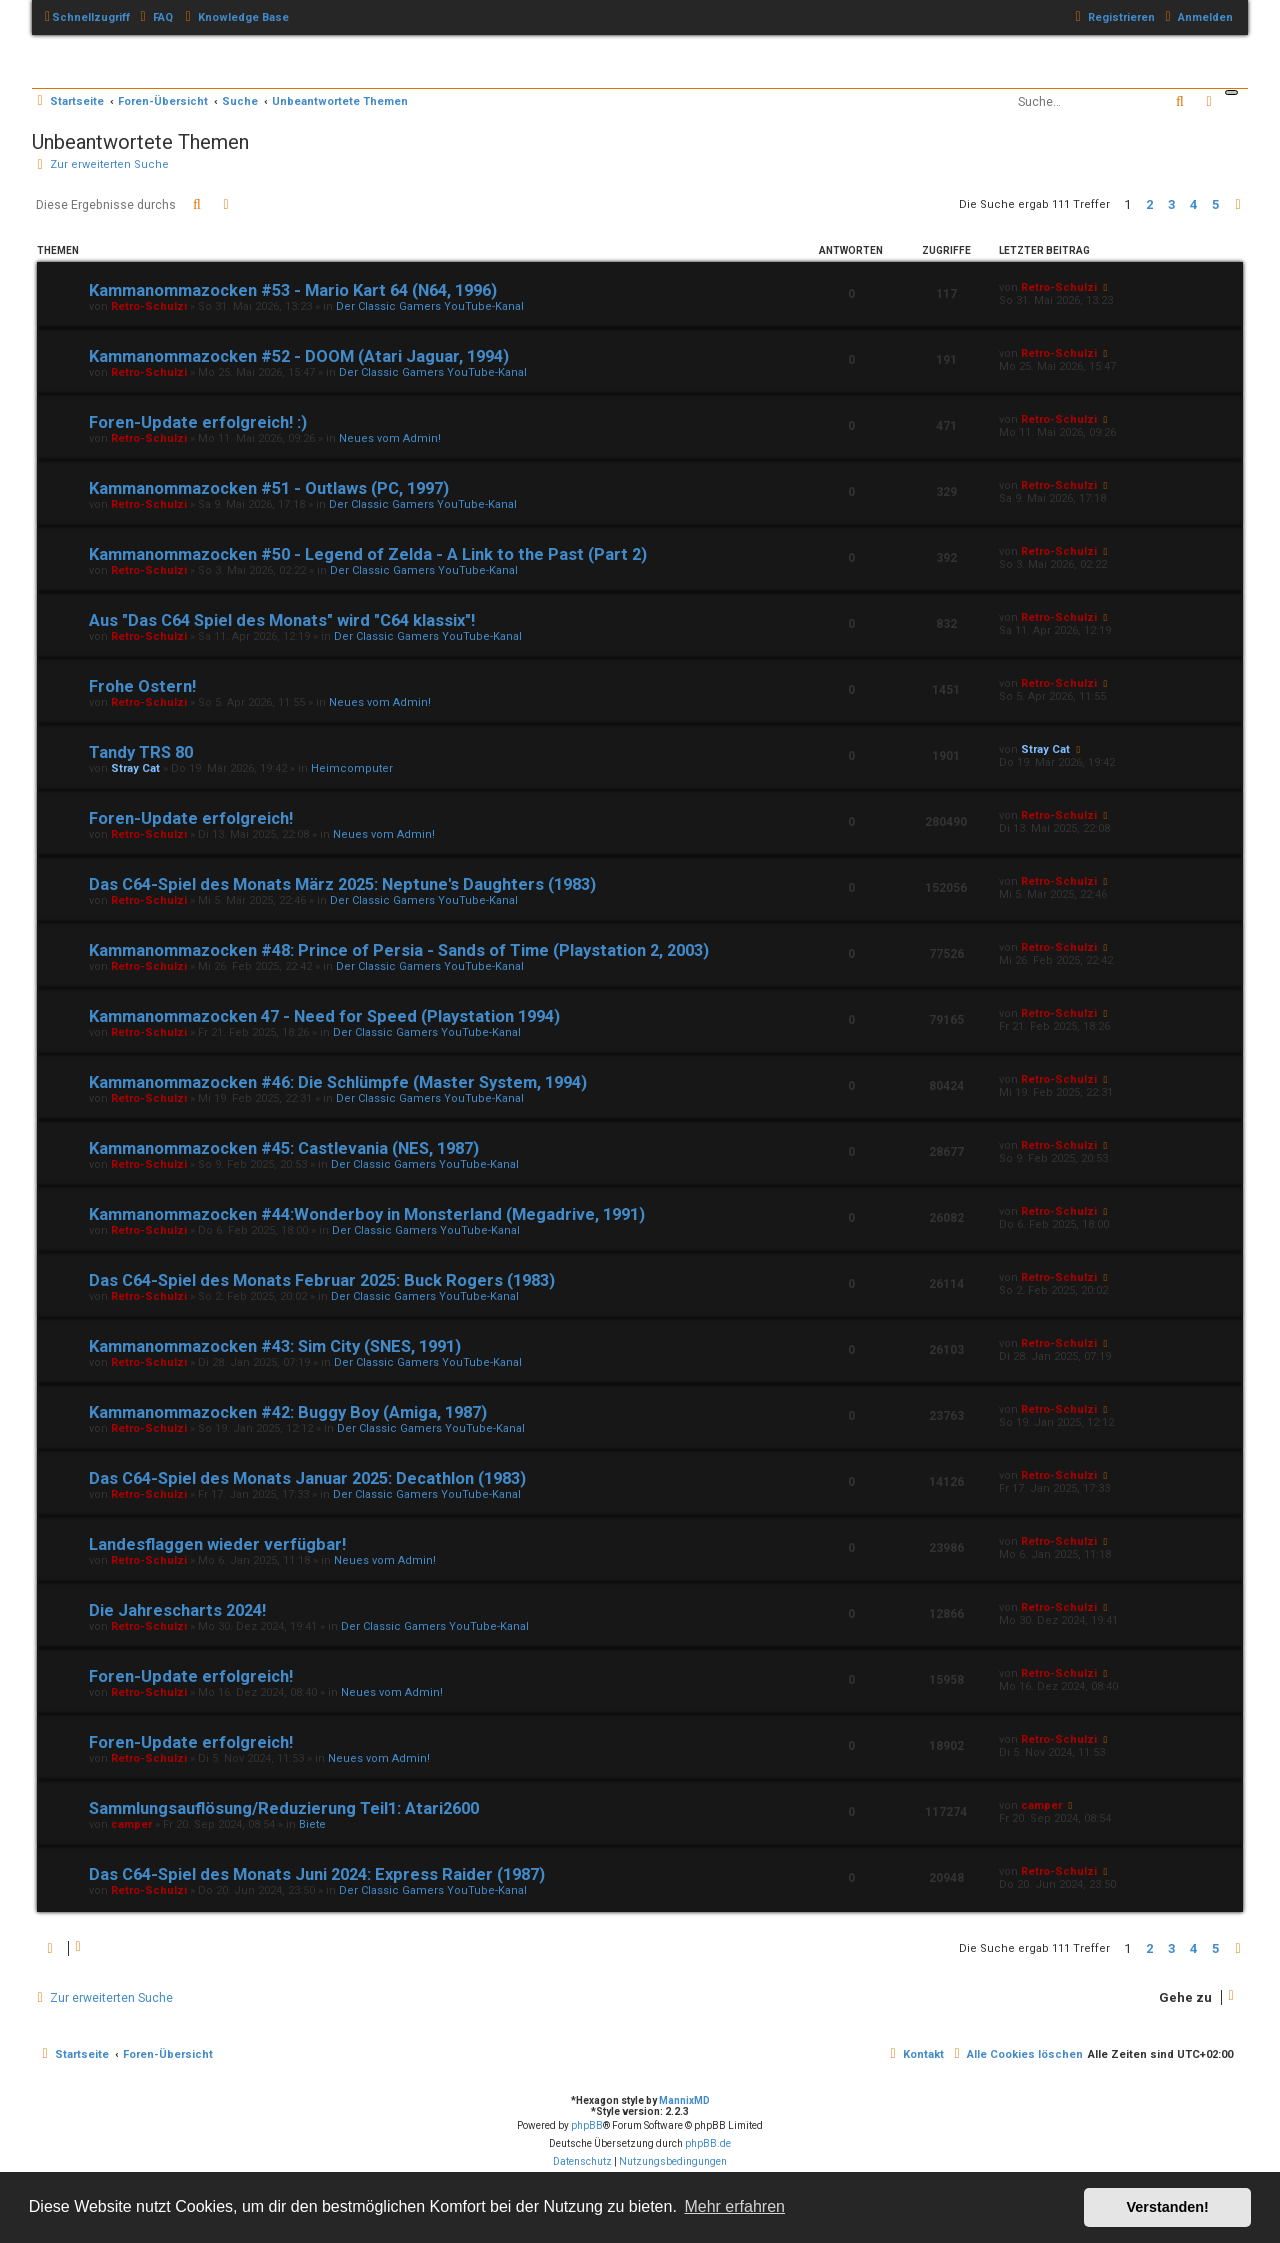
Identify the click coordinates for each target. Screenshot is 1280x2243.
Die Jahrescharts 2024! (177, 1610)
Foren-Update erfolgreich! (191, 818)
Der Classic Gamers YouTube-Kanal (430, 306)
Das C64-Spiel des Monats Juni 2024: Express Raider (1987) (317, 1874)
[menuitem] (154, 18)
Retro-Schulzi (149, 306)
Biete (312, 1824)
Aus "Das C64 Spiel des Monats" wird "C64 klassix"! (282, 620)
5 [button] (1215, 204)
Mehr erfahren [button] (734, 2206)
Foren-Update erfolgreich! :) (198, 422)
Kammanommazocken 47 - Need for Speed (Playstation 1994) (324, 1016)
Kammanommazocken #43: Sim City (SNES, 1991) (275, 1346)
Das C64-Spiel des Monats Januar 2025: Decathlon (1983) (307, 1478)
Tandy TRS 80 (141, 752)
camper (131, 1824)
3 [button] (1171, 204)
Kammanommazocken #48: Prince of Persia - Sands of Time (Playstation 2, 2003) (399, 950)
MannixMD (684, 2100)
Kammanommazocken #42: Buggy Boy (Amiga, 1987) (288, 1412)
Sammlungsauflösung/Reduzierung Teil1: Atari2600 (284, 1808)
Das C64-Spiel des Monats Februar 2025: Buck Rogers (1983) (322, 1280)
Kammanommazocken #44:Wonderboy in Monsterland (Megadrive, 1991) (367, 1214)
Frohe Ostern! (142, 686)
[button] (1238, 205)
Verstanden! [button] (1168, 2207)
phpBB (587, 2125)
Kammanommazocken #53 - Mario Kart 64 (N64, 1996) (293, 290)
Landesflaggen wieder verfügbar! (217, 1544)
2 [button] (1149, 204)
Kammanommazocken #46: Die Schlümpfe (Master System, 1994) (338, 1082)
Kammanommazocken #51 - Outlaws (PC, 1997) (269, 488)
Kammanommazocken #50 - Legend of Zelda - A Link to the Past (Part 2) (368, 554)
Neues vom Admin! (390, 438)
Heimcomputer (352, 768)
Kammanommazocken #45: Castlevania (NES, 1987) (284, 1148)
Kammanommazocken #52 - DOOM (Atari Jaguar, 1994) (299, 356)
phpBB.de (708, 2143)
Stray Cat (135, 768)
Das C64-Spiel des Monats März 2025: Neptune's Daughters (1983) (342, 884)
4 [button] (1193, 204)
